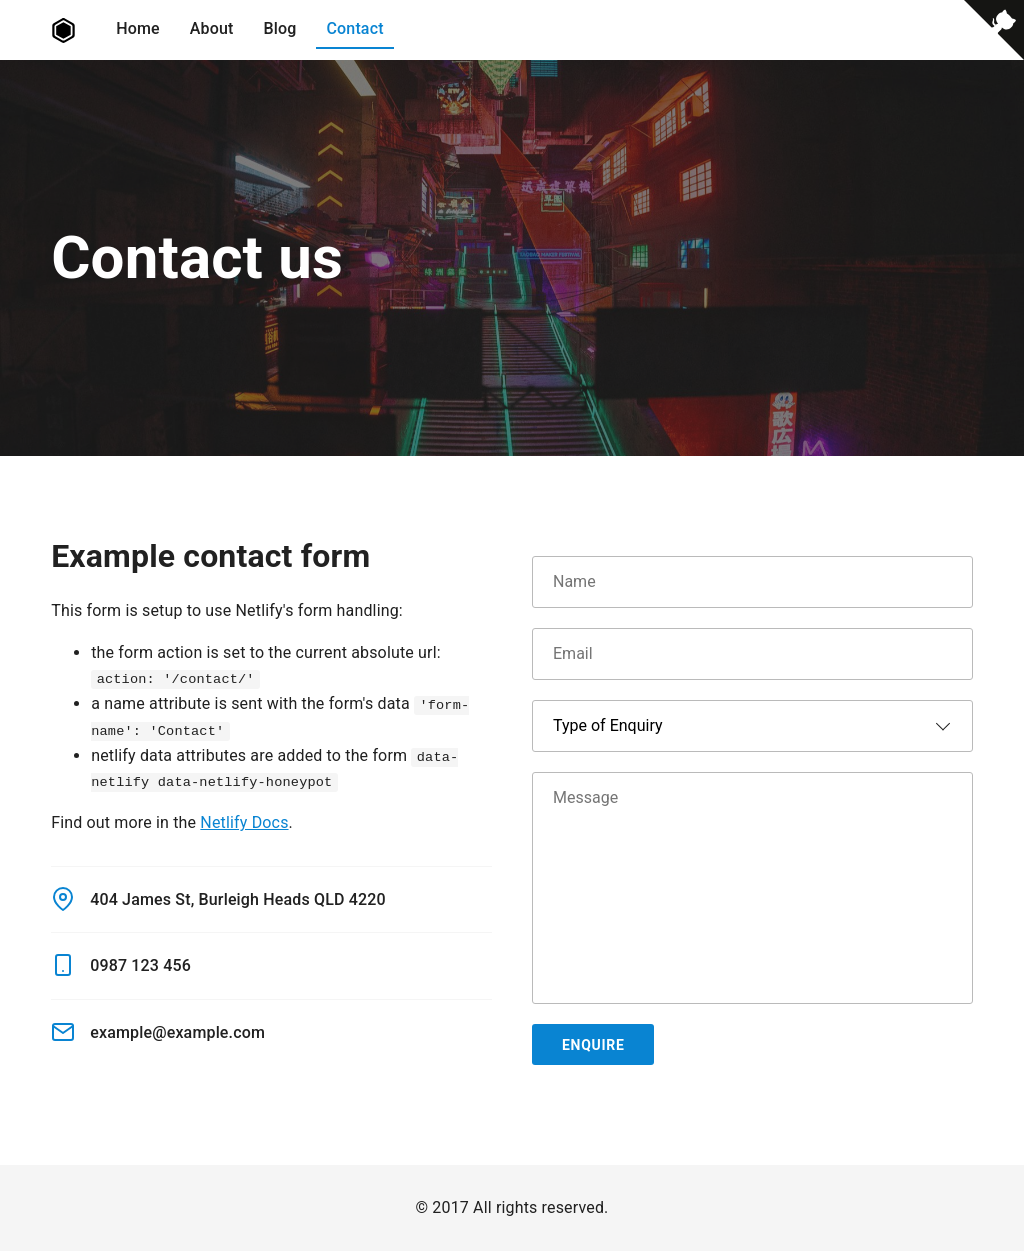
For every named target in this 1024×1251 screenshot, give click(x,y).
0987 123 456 (121, 965)
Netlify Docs (244, 822)
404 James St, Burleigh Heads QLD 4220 (218, 899)
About (212, 28)
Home (138, 28)
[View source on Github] (994, 34)
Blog (280, 28)
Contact (354, 28)
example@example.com (158, 1032)
